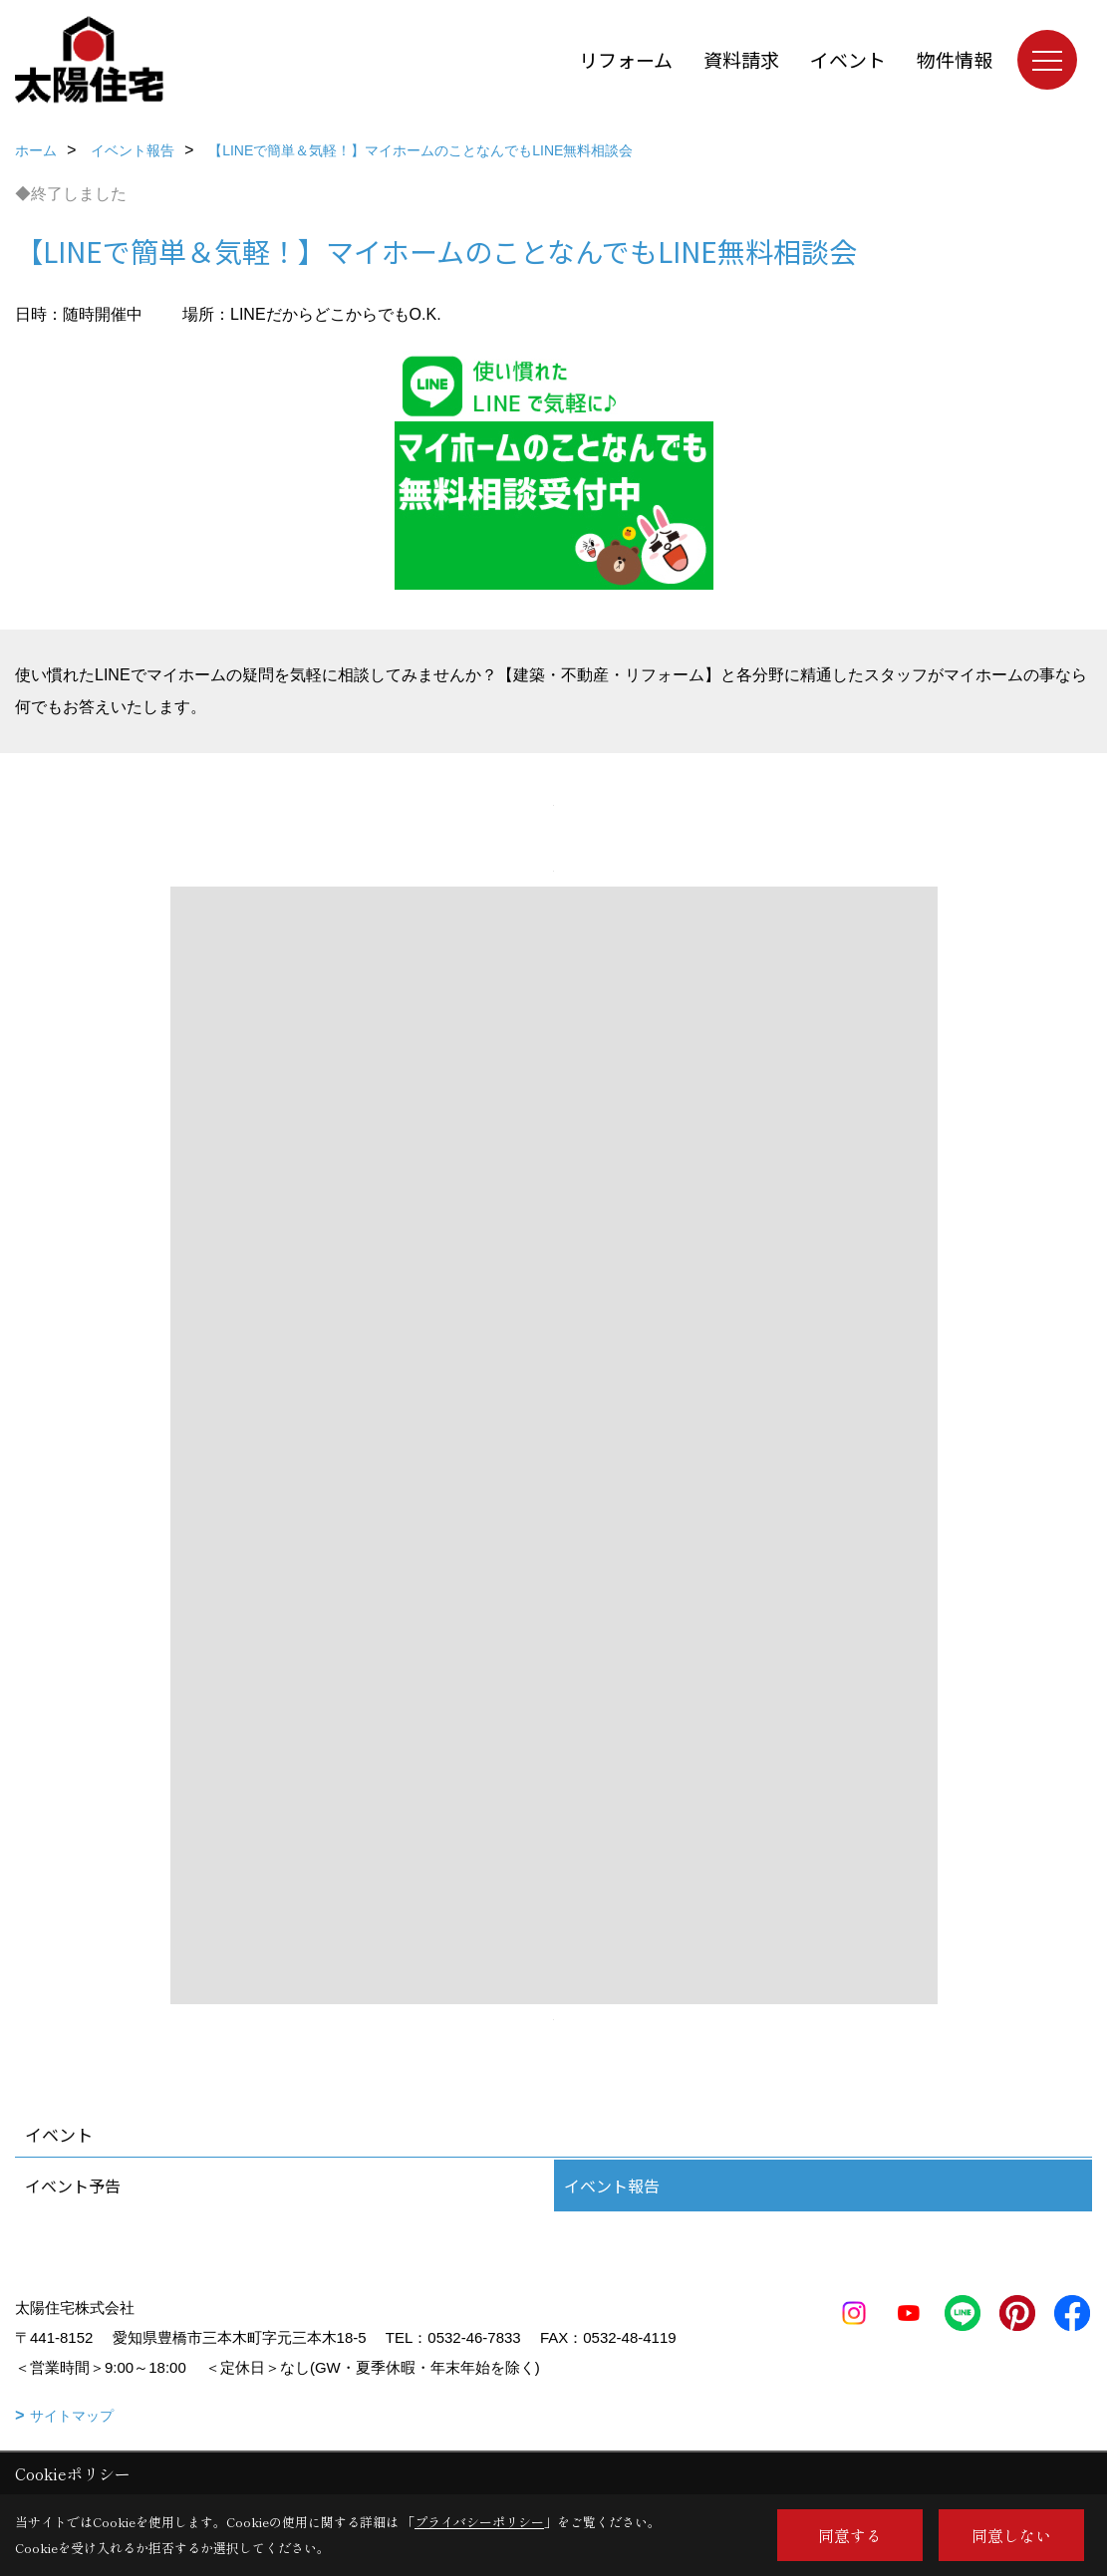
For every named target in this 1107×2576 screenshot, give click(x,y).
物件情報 (954, 59)
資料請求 (741, 59)
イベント (848, 59)
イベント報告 (612, 2185)
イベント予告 (73, 2185)
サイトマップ (72, 2416)
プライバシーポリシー (479, 2521)
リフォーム (626, 59)
